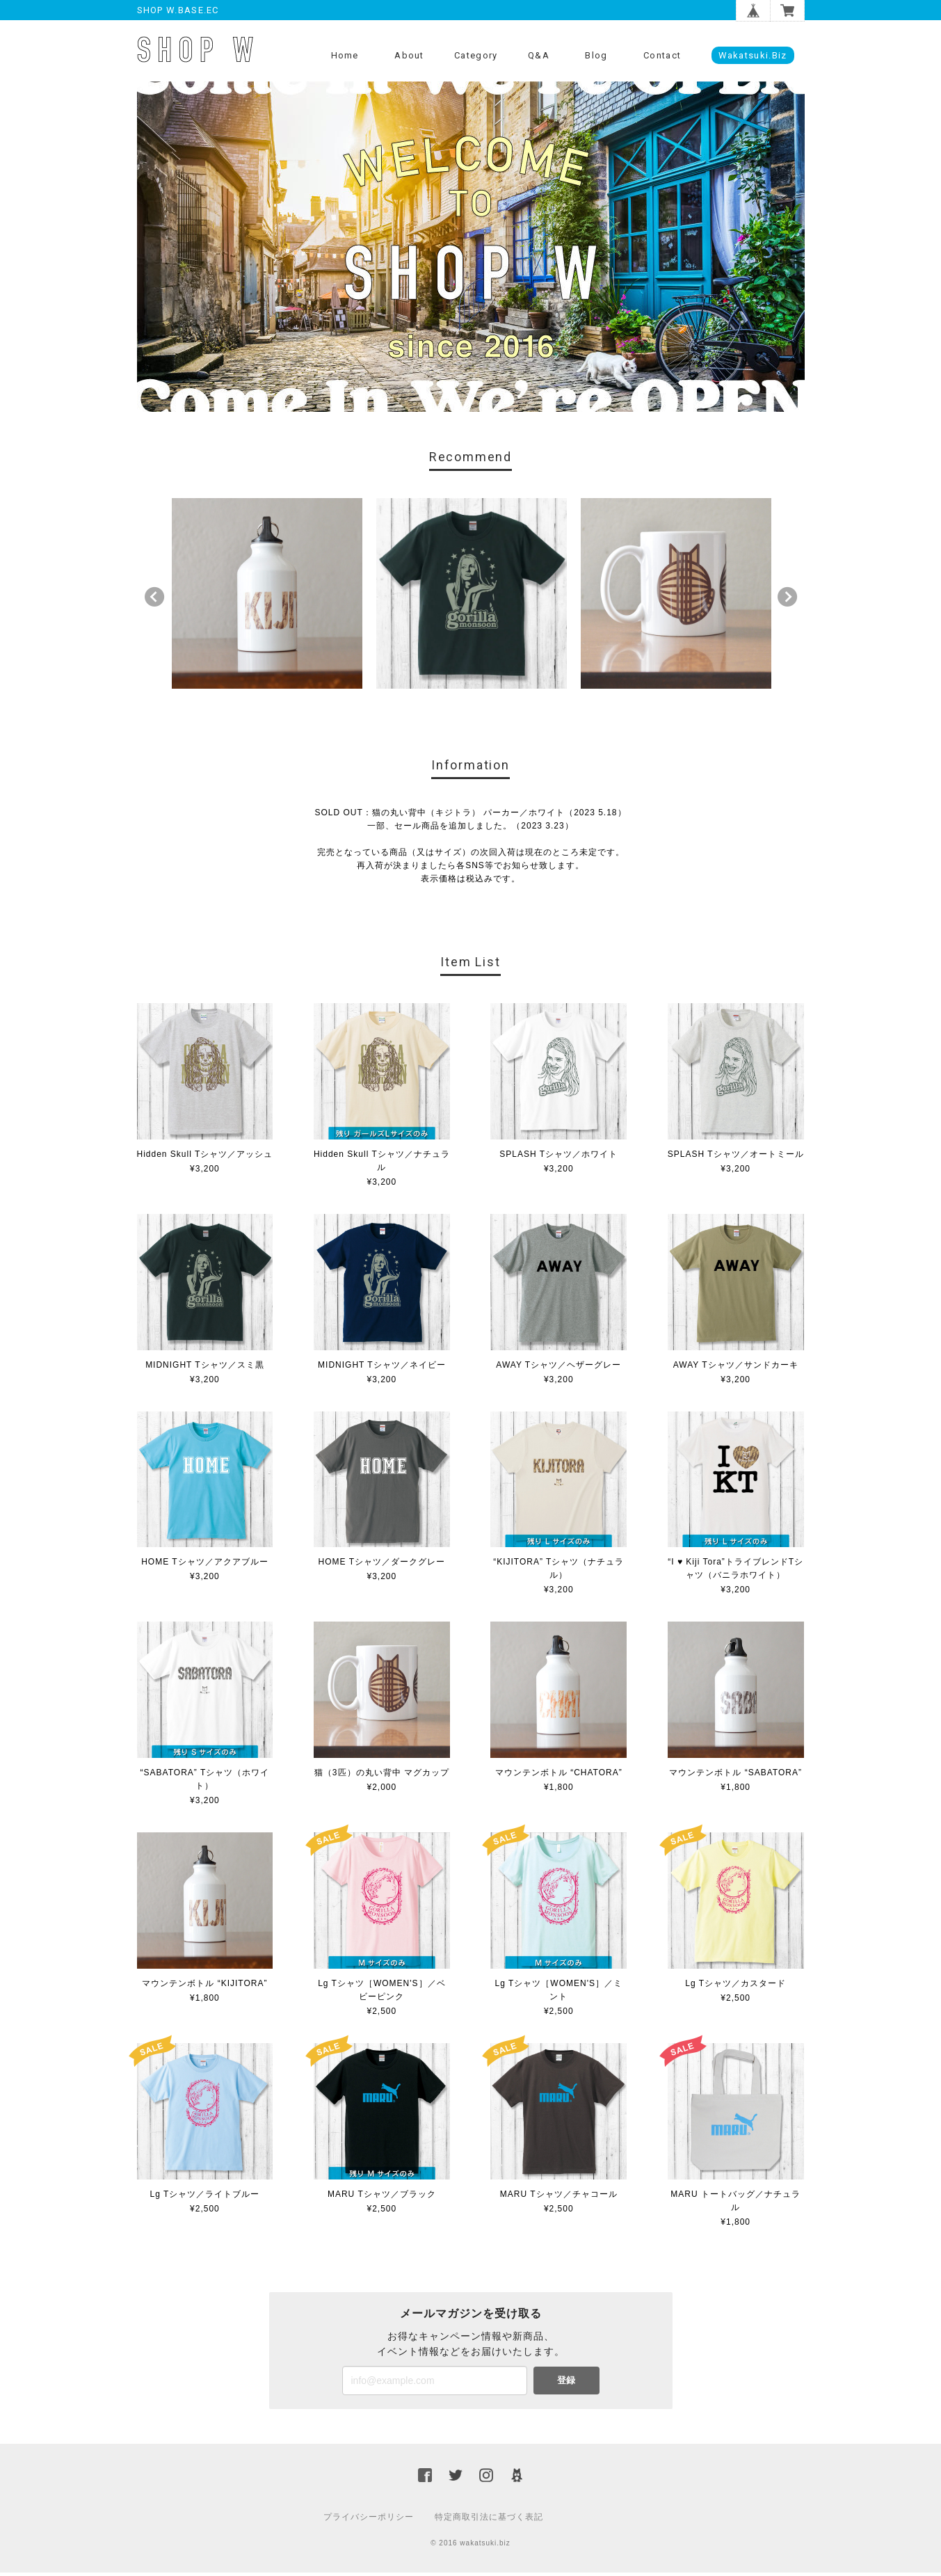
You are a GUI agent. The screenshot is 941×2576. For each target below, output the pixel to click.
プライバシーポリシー (368, 2520)
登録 (566, 2383)
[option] (267, 597)
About (409, 55)
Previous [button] (154, 600)
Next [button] (787, 600)
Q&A (538, 55)
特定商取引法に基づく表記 (489, 2520)
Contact (662, 55)
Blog (596, 55)
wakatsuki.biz (752, 55)
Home (345, 55)
